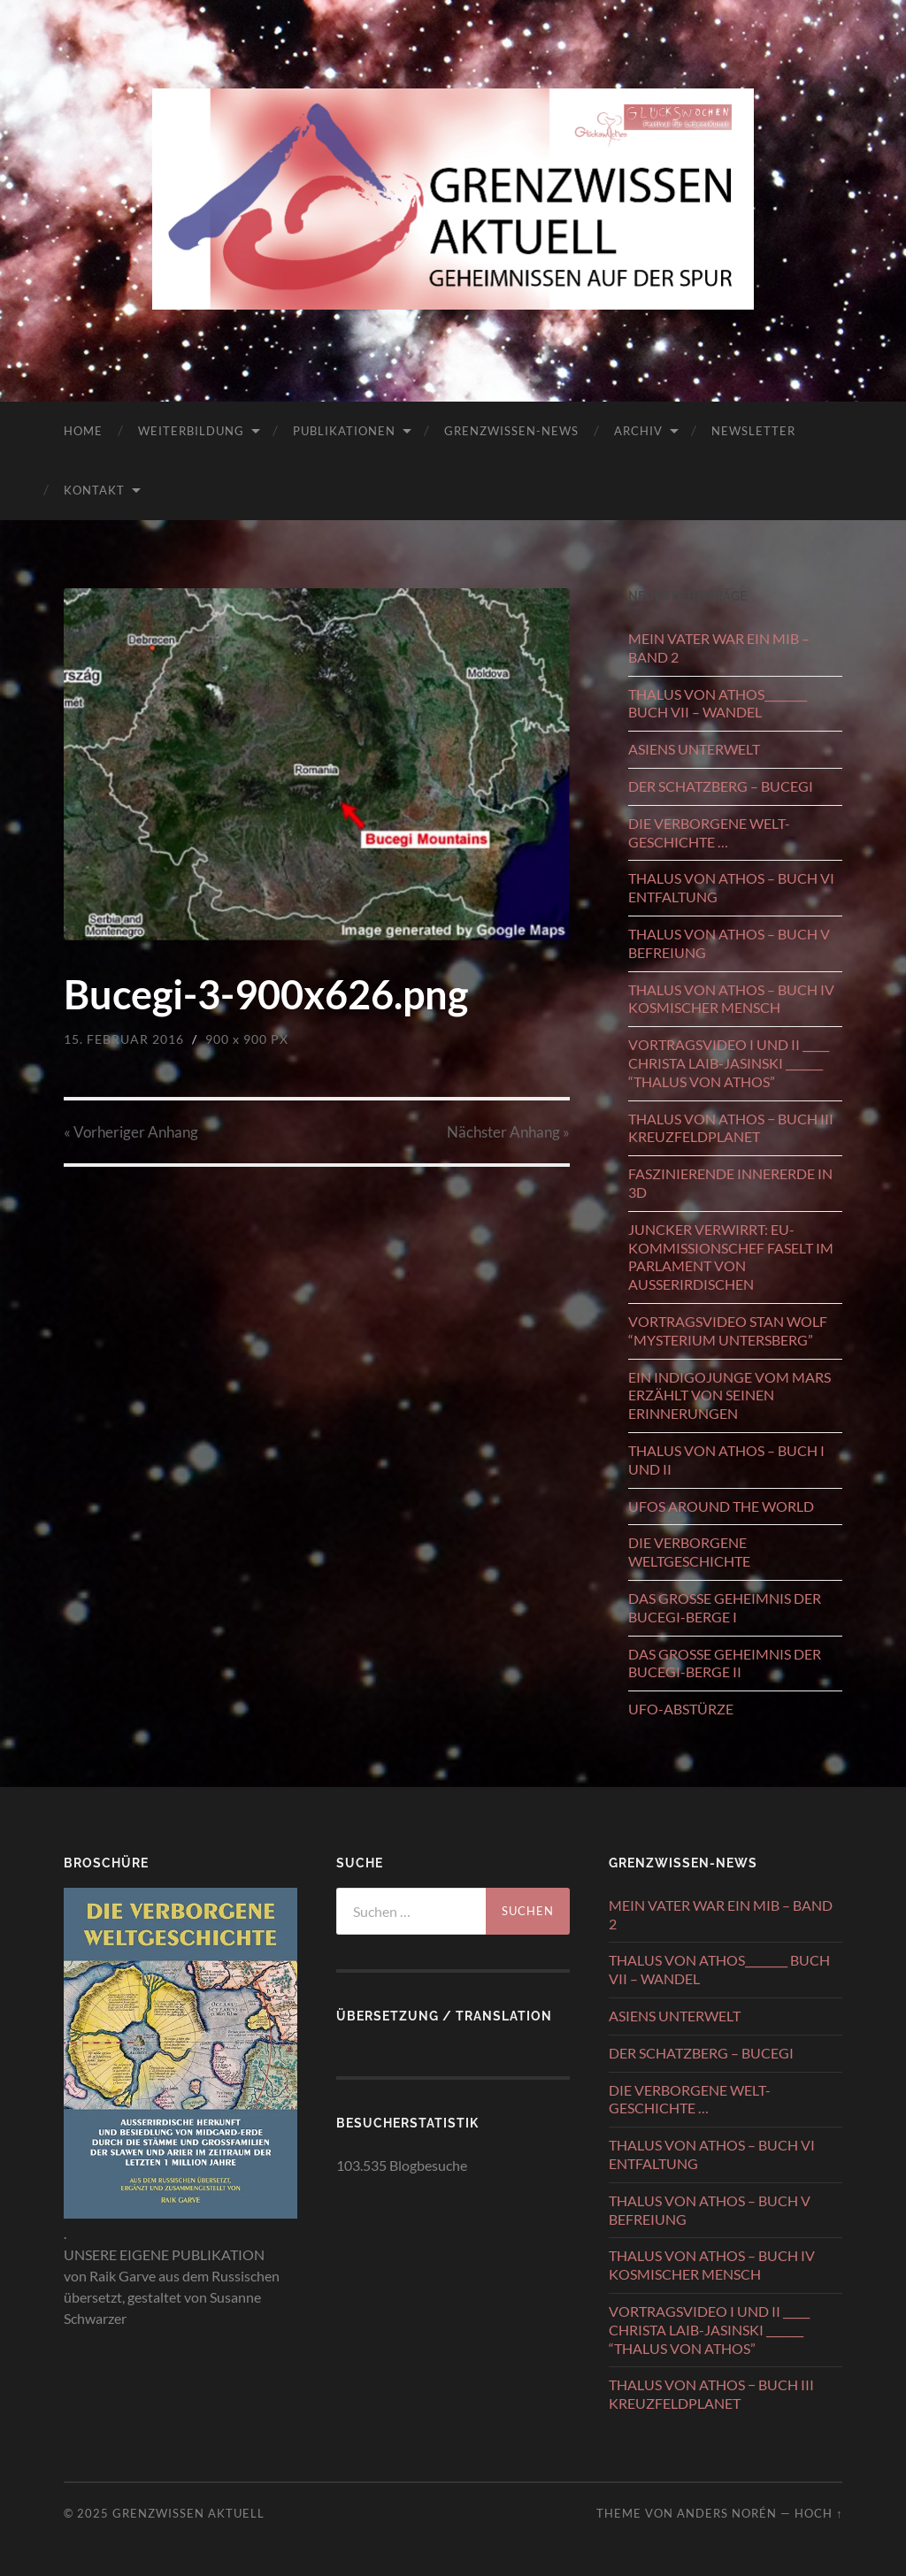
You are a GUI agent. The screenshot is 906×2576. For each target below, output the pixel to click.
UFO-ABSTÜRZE (680, 1708)
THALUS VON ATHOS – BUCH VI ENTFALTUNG (731, 887)
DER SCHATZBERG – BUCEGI (720, 786)
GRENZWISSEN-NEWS (511, 431)
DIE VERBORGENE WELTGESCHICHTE (689, 1551)
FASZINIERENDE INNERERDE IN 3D (730, 1182)
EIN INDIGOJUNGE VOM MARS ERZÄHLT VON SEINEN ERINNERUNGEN (729, 1395)
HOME (83, 431)
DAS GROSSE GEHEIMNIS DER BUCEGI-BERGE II (724, 1663)
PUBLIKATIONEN (344, 431)
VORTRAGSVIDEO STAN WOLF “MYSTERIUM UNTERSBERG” (727, 1330)
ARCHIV (638, 431)
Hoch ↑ (818, 2513)
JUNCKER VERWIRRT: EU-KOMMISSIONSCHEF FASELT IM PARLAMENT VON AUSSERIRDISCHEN (730, 1256)
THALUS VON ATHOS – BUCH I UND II (726, 1459)
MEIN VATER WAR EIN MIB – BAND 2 (719, 647)
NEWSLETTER (753, 431)
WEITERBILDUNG (191, 431)
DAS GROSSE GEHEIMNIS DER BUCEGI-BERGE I (724, 1607)
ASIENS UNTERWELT (694, 748)
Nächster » (508, 1132)
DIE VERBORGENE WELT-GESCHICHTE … (709, 832)
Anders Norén (727, 2513)
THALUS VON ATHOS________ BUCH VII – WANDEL (717, 703)
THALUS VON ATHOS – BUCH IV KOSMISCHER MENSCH (731, 998)
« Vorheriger (131, 1132)
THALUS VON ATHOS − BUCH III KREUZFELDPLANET (730, 1128)
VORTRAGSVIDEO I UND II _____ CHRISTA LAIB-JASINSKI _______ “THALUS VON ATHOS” (728, 1063)
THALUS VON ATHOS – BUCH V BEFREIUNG (729, 943)
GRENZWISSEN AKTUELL (188, 2513)
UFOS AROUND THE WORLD (721, 1506)
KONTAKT (94, 490)
